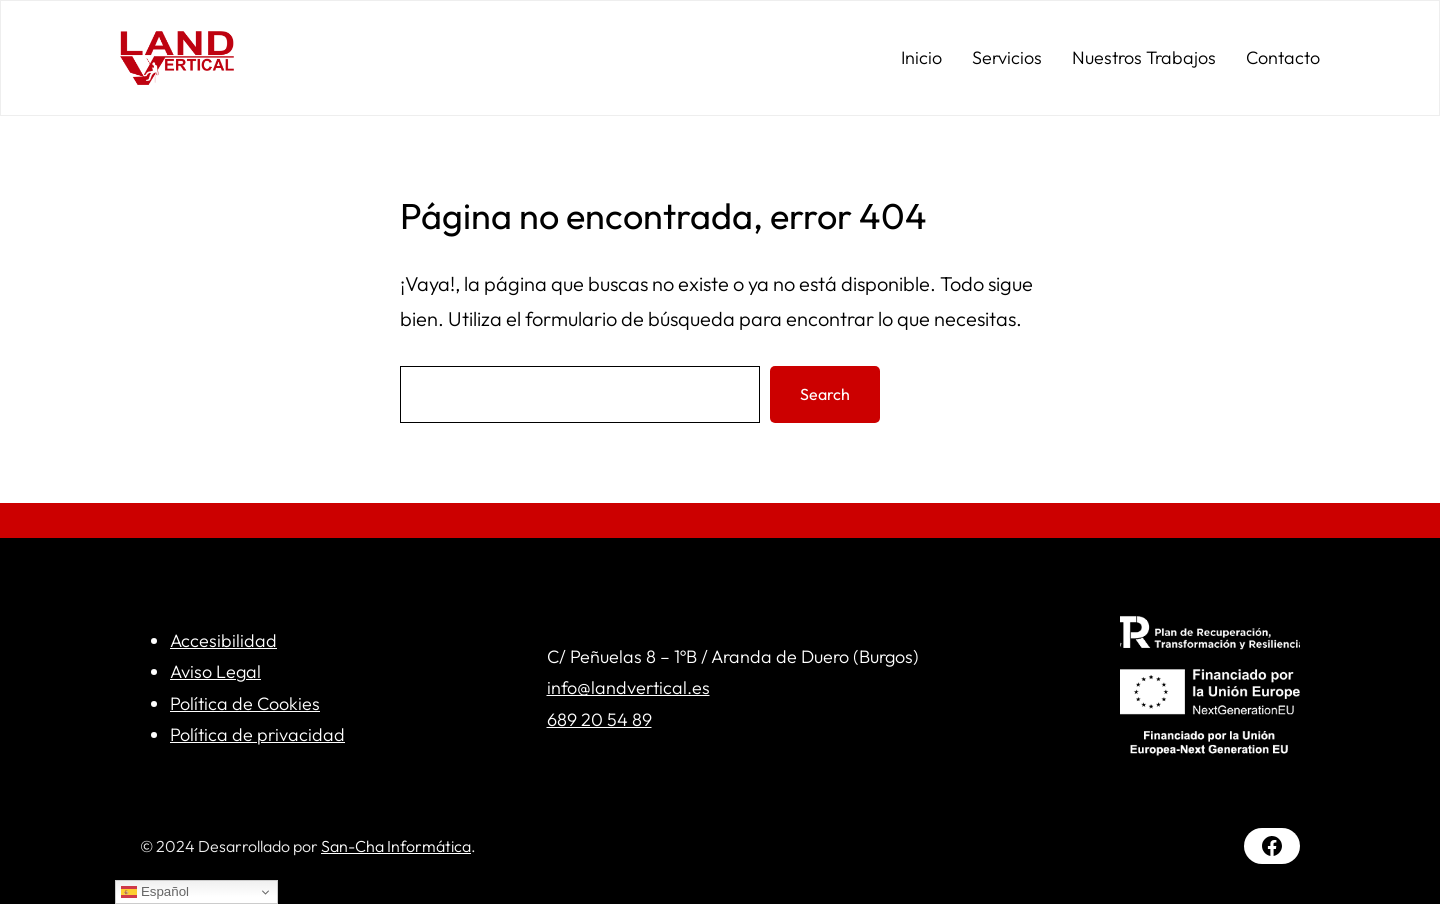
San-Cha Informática (396, 846)
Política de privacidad (257, 734)
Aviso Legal (215, 671)
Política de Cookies (245, 703)
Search (825, 394)
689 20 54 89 (599, 719)
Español (155, 892)
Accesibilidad (223, 640)
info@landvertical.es (628, 687)
